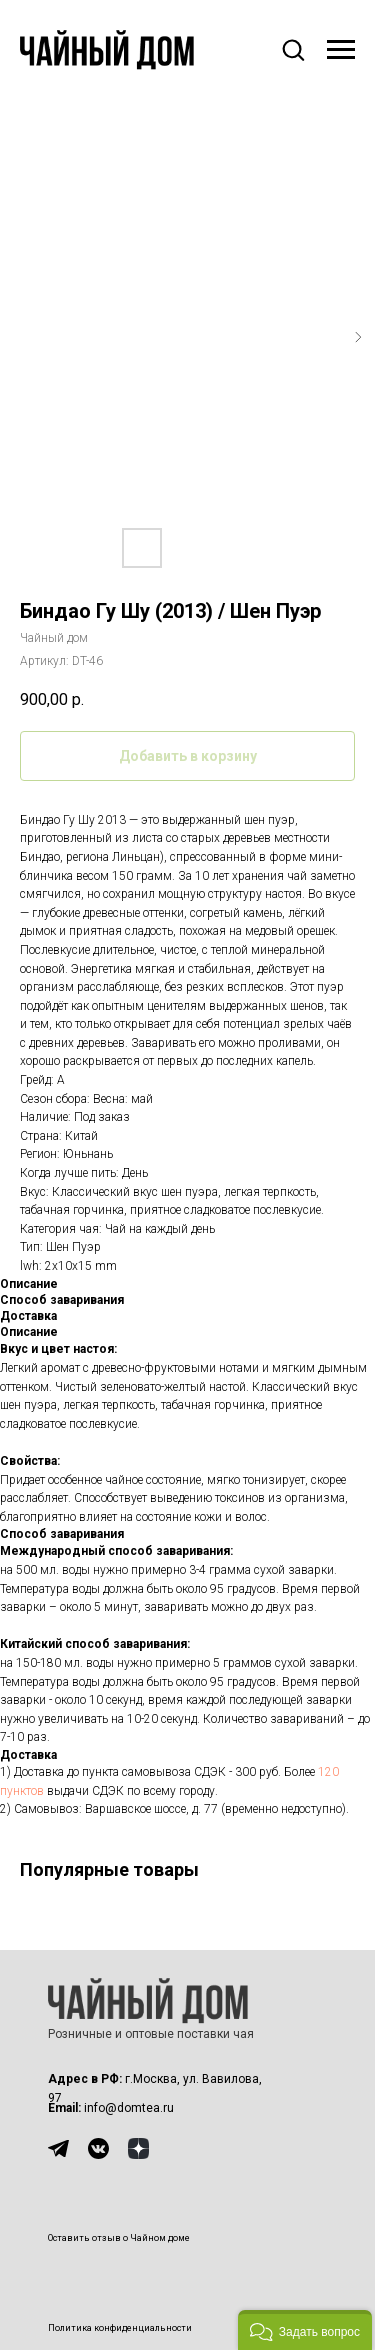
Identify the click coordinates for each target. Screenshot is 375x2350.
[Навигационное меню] (341, 50)
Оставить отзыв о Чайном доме (119, 2238)
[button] (293, 49)
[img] (58, 2148)
